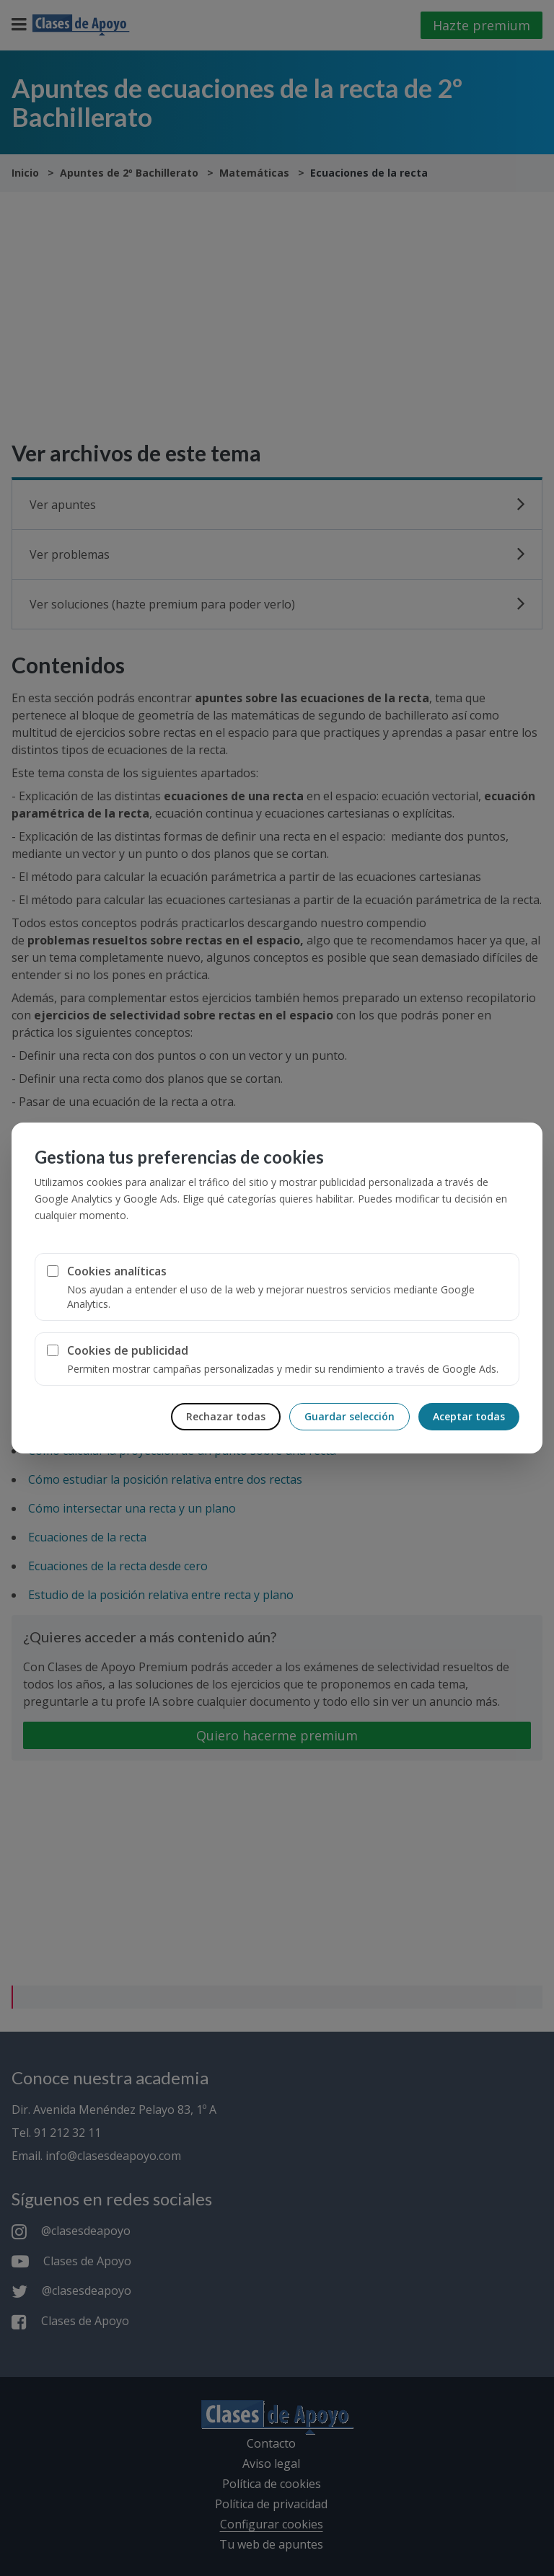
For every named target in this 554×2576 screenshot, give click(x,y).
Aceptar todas (469, 1416)
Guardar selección (349, 1416)
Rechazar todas (225, 1416)
